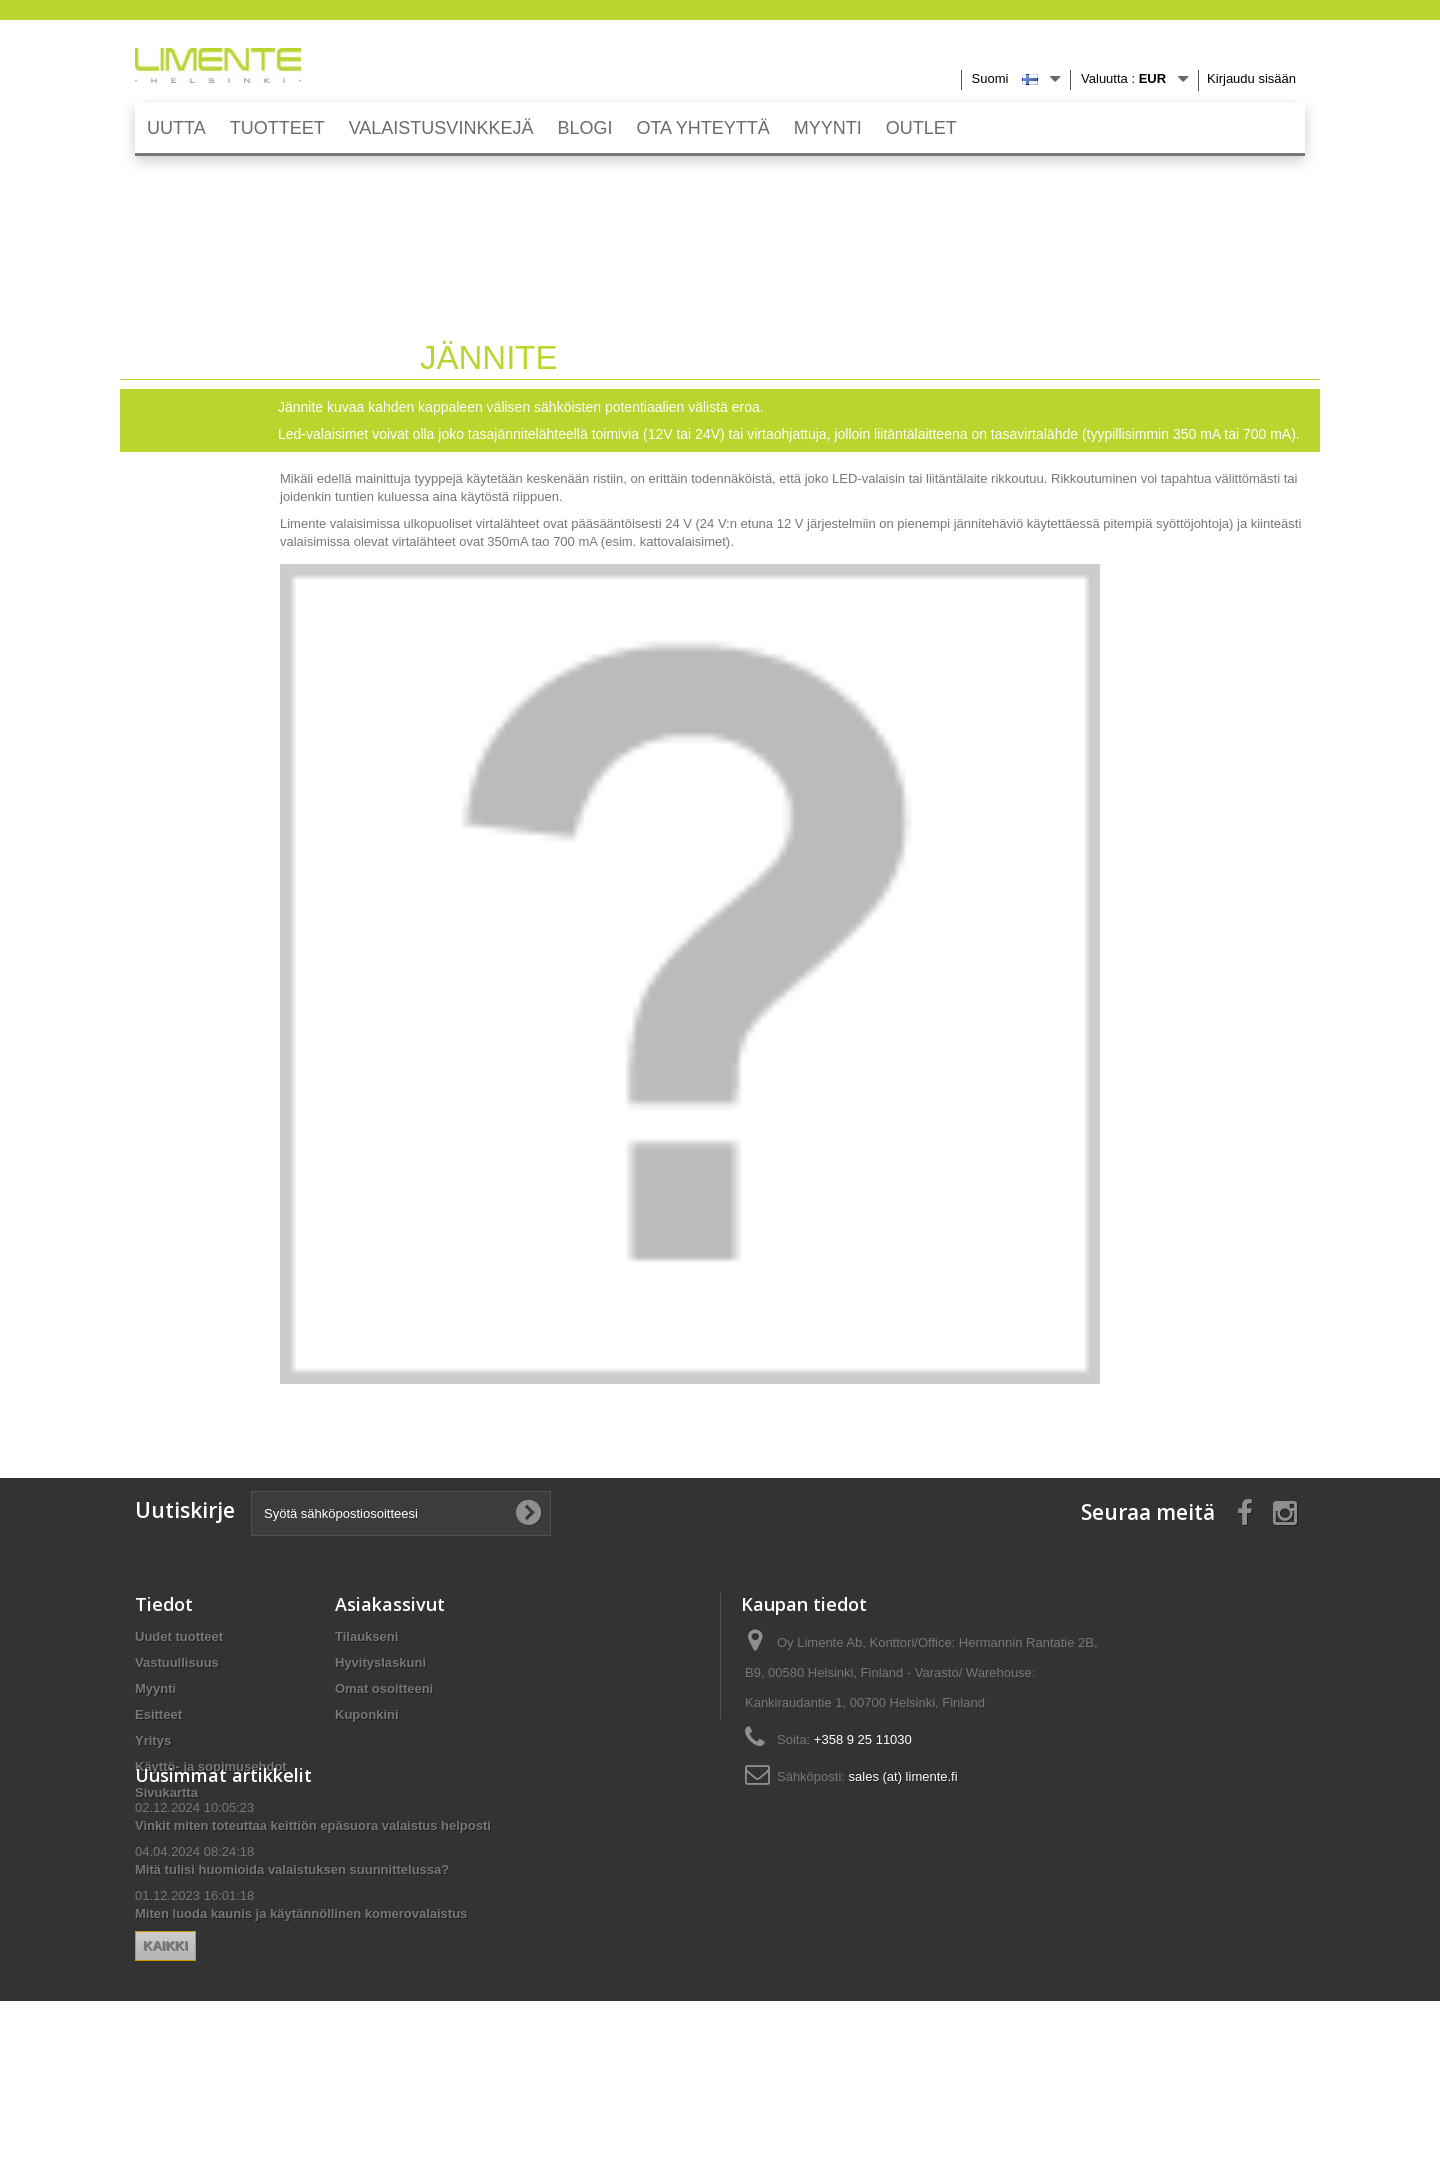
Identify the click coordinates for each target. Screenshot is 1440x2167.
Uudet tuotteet (179, 1636)
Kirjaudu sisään (1251, 78)
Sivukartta (166, 1792)
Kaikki (365, 2034)
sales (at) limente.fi (903, 1776)
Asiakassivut (390, 1604)
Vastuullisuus (177, 1662)
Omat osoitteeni (384, 1688)
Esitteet (158, 1714)
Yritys (153, 1740)
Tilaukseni (366, 1636)
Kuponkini (367, 1714)
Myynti (155, 1688)
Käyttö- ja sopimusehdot (211, 1766)
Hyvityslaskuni (380, 1662)
